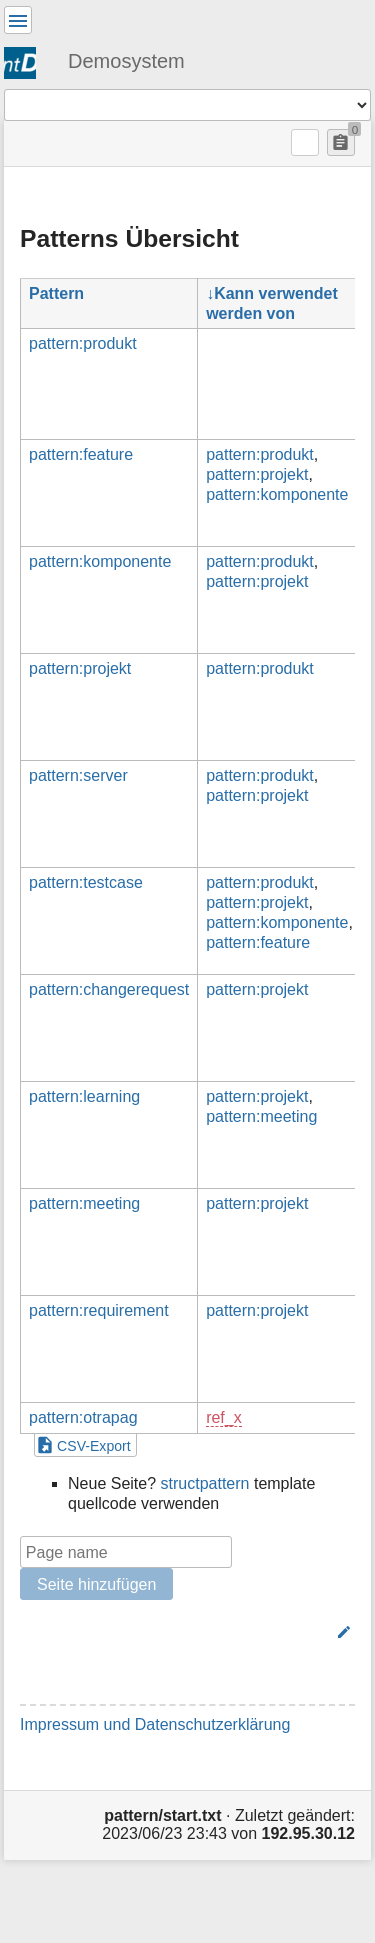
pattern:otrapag (83, 1417)
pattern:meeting (261, 1116)
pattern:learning (84, 1096)
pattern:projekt (257, 474)
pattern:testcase (86, 882)
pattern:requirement (99, 1310)
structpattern (205, 1483)
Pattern (56, 293)
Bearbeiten (290, 1632)
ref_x (224, 1417)
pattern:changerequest (109, 989)
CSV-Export (94, 1446)
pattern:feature (81, 454)
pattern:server (78, 775)
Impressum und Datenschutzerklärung (155, 1724)
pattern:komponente (277, 494)
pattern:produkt (83, 343)
